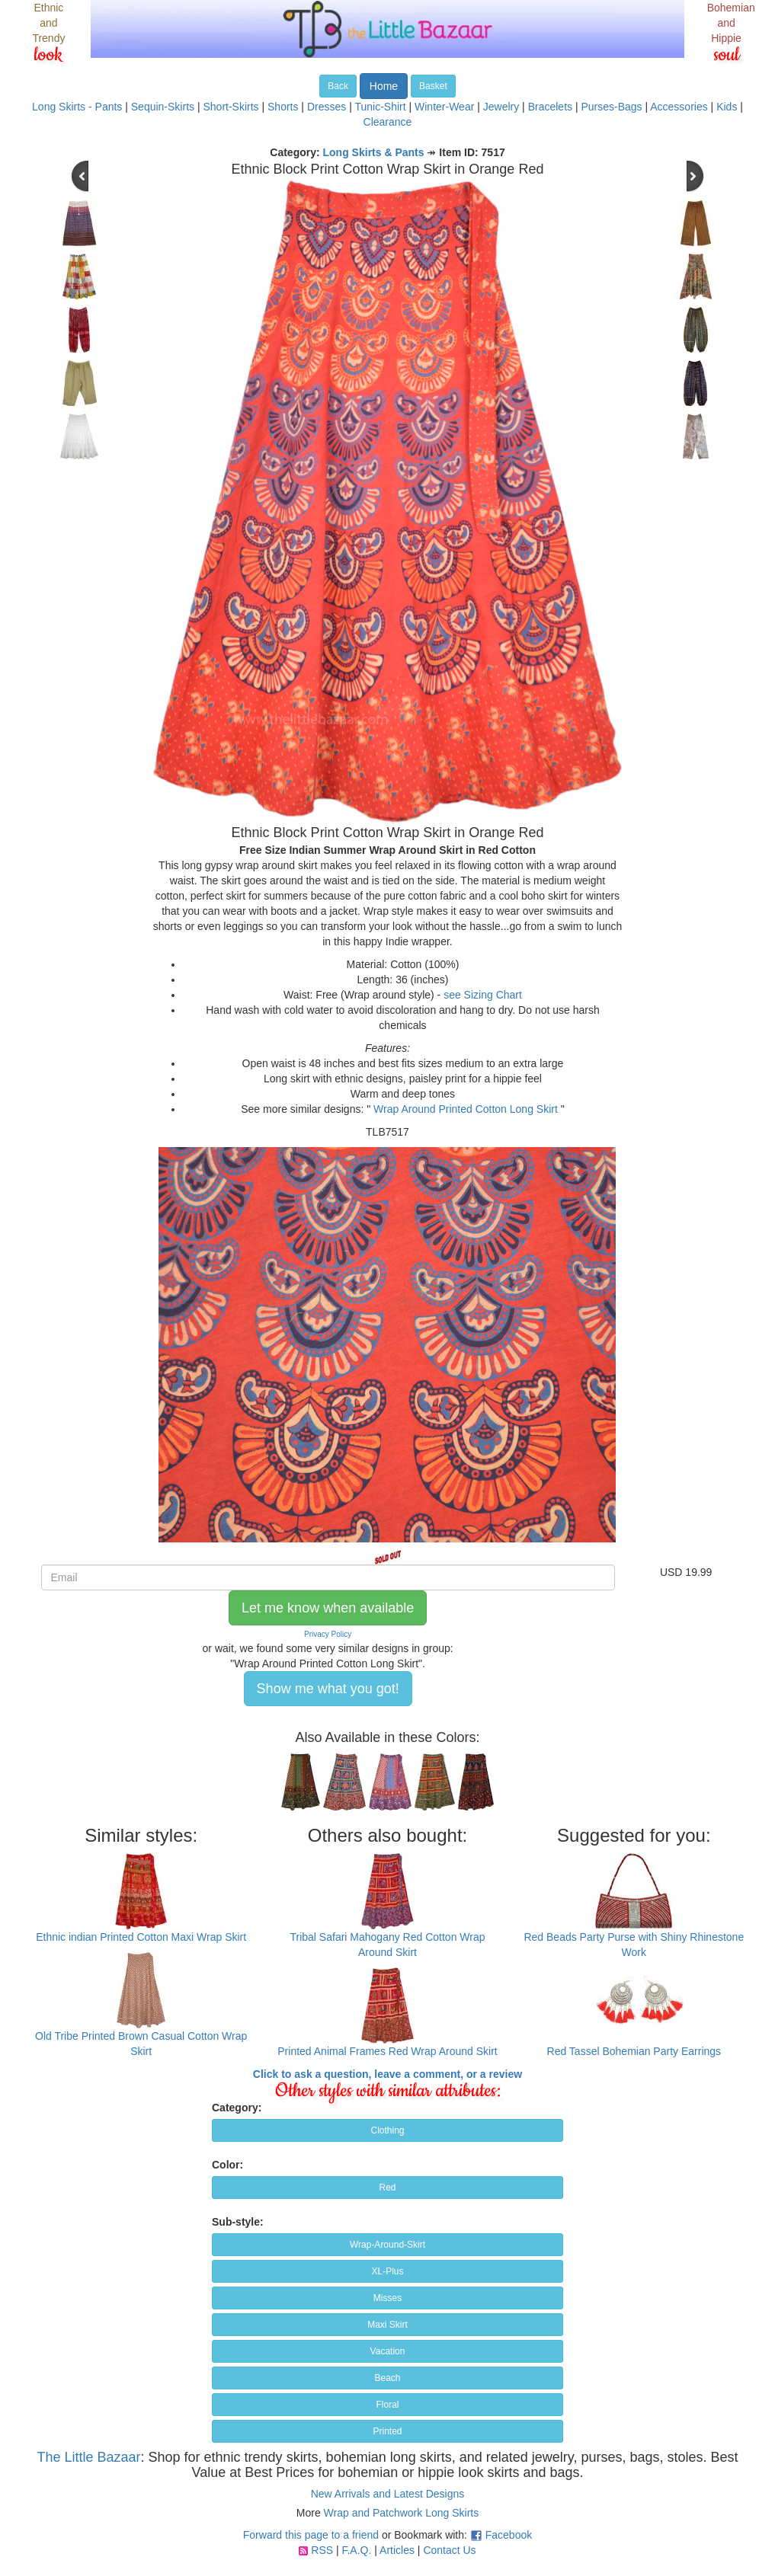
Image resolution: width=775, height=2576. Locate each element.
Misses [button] (387, 2298)
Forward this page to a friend (311, 2535)
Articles (397, 2550)
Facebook (508, 2535)
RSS (322, 2550)
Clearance (387, 122)
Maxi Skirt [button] (387, 2324)
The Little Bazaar (88, 2457)
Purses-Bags (611, 107)
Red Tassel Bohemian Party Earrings (634, 2051)
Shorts (282, 107)
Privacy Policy (327, 1634)
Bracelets (550, 107)
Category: (236, 2107)
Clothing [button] (387, 2130)
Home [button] (384, 86)
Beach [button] (387, 2378)
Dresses (326, 107)
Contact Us (449, 2550)
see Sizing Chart (483, 995)
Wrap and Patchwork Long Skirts (401, 2513)
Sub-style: (238, 2222)
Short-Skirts (230, 107)
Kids (726, 107)
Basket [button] (433, 86)
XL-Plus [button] (387, 2271)
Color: (227, 2165)
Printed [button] (387, 2431)
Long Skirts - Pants (77, 107)
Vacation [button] (387, 2351)
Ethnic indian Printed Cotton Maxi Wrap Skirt (141, 1937)
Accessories (678, 107)
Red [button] (387, 2187)
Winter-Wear (444, 107)
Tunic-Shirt (379, 107)
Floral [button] (387, 2404)
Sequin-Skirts (162, 107)
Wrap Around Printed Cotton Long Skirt (465, 1109)
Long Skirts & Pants (373, 152)
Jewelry (501, 107)
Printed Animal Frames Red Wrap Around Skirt (387, 2051)
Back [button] (338, 86)
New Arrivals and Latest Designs (388, 2494)
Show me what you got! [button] (328, 1688)
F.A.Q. (356, 2550)
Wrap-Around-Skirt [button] (387, 2244)
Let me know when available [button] (328, 1608)
